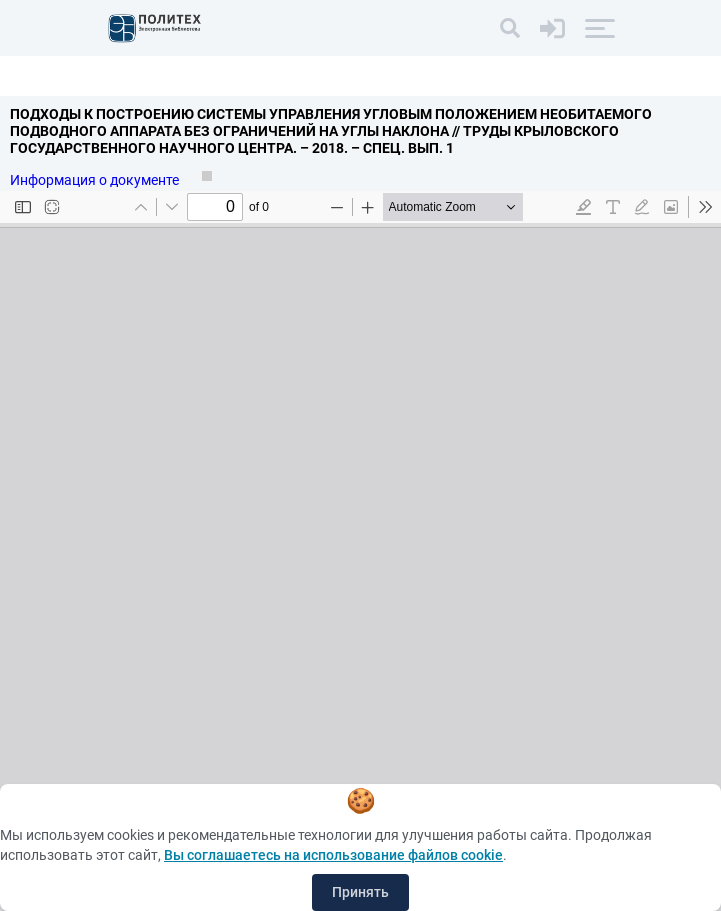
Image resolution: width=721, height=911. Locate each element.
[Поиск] (510, 28)
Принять (360, 892)
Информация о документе (96, 180)
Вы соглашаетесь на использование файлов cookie (333, 855)
